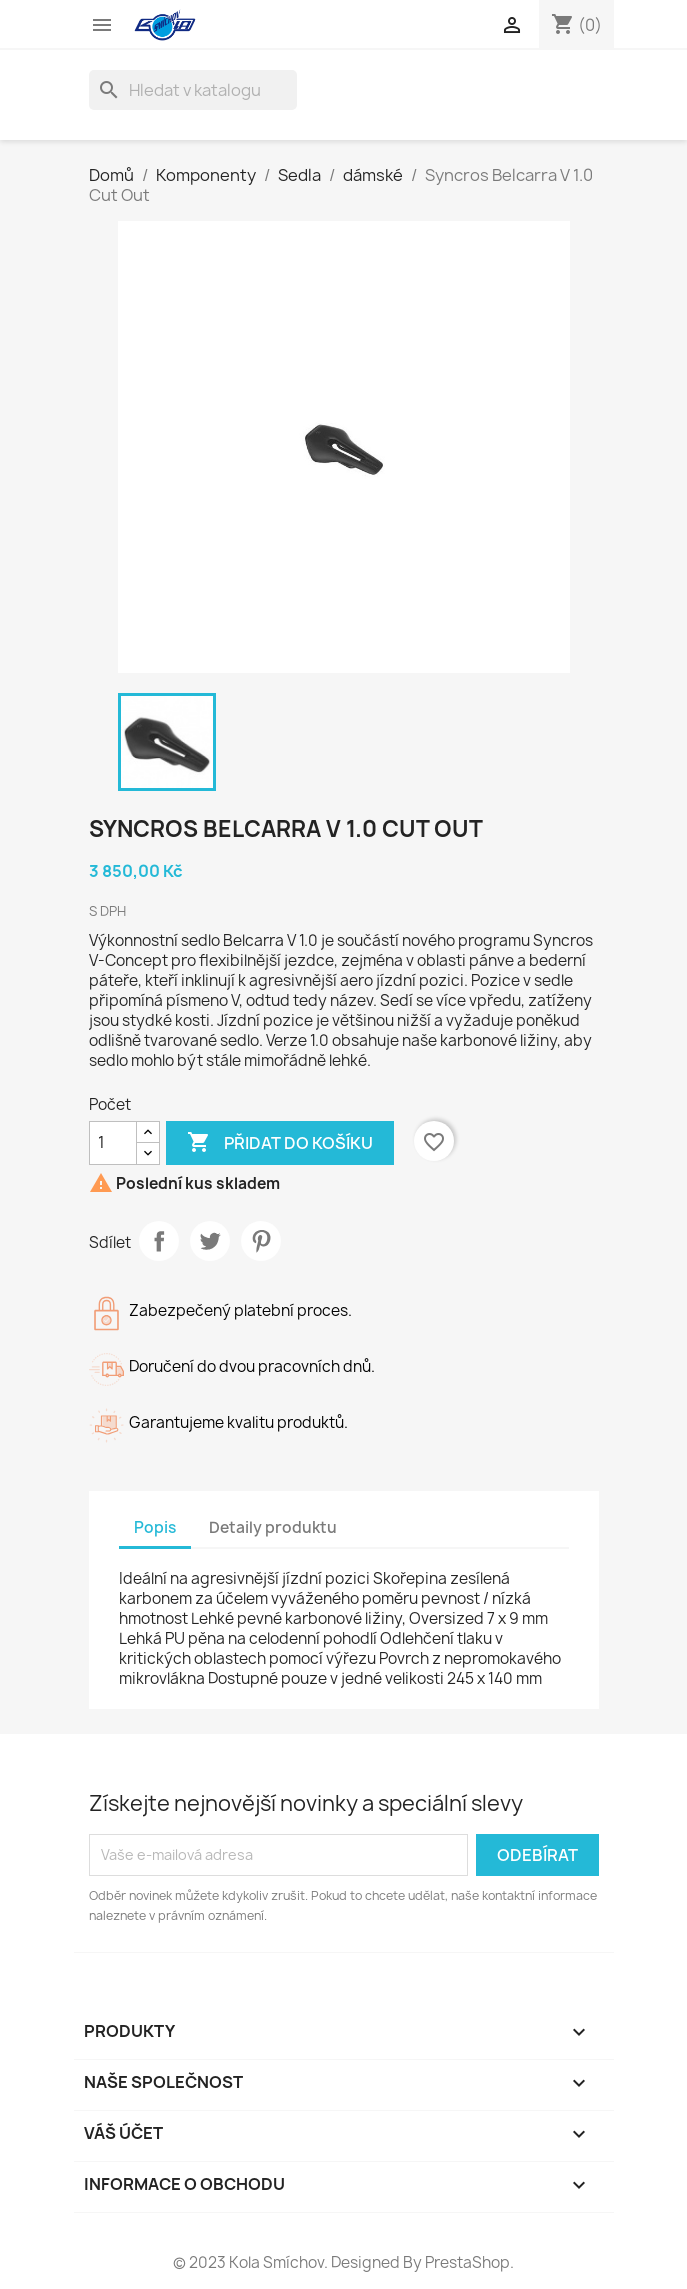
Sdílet (159, 1241)
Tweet (210, 1241)
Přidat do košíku (280, 1143)
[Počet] (113, 1143)
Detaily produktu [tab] (273, 1527)
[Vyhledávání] (193, 90)
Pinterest (261, 1241)
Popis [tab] (155, 1527)
